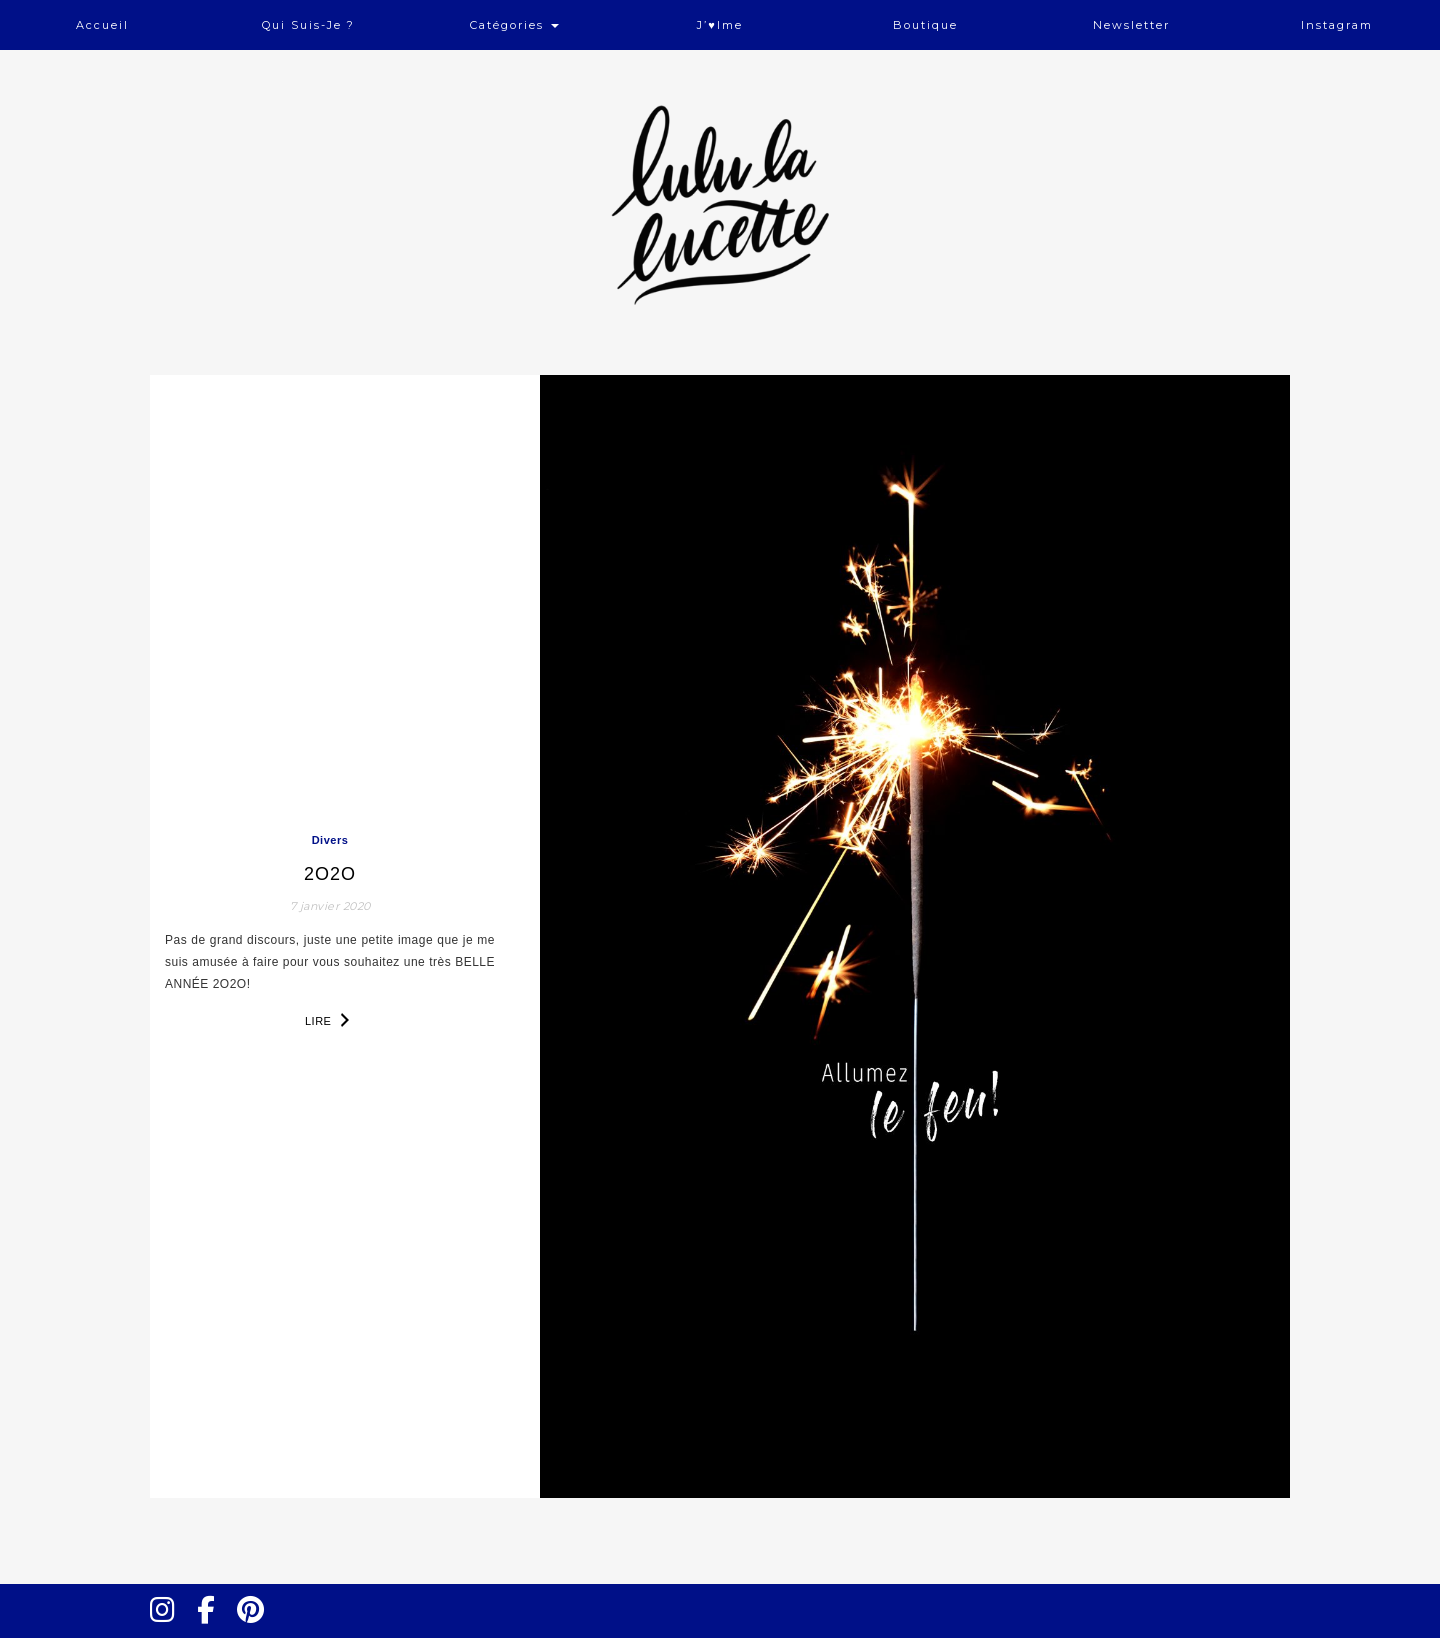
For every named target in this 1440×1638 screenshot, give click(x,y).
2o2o (330, 874)
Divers (330, 840)
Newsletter (1131, 25)
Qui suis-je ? (308, 25)
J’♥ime (720, 25)
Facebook (214, 1628)
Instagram (1337, 25)
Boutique (925, 25)
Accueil (102, 25)
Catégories (514, 25)
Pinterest (257, 1628)
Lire (330, 1020)
